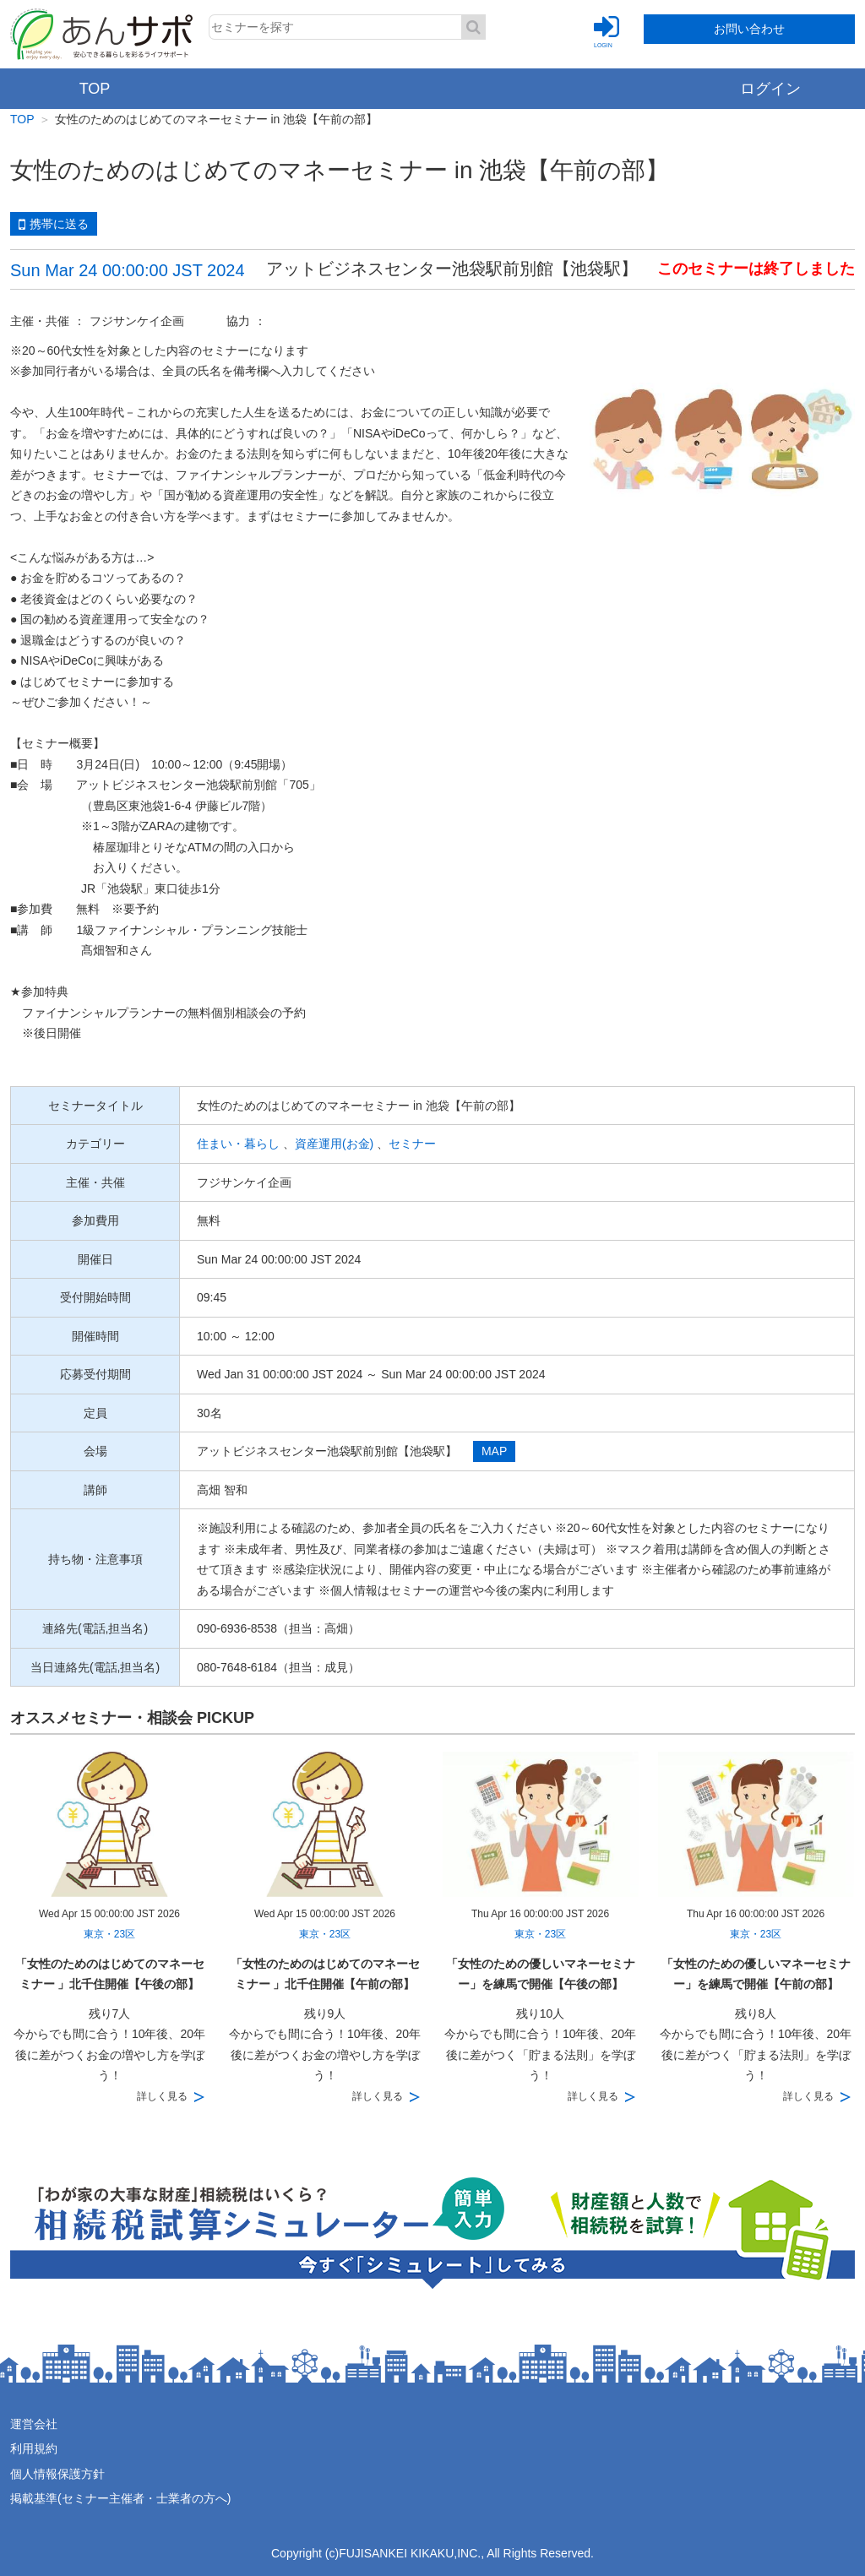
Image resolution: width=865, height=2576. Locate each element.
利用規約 (33, 2448)
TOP (95, 88)
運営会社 (33, 2424)
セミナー (412, 1143)
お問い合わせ (749, 28)
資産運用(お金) (334, 1143)
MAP (494, 1451)
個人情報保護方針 (57, 2474)
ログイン (770, 88)
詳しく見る (162, 2096)
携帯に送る (54, 224)
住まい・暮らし (238, 1143)
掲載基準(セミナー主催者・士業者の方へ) (120, 2498)
